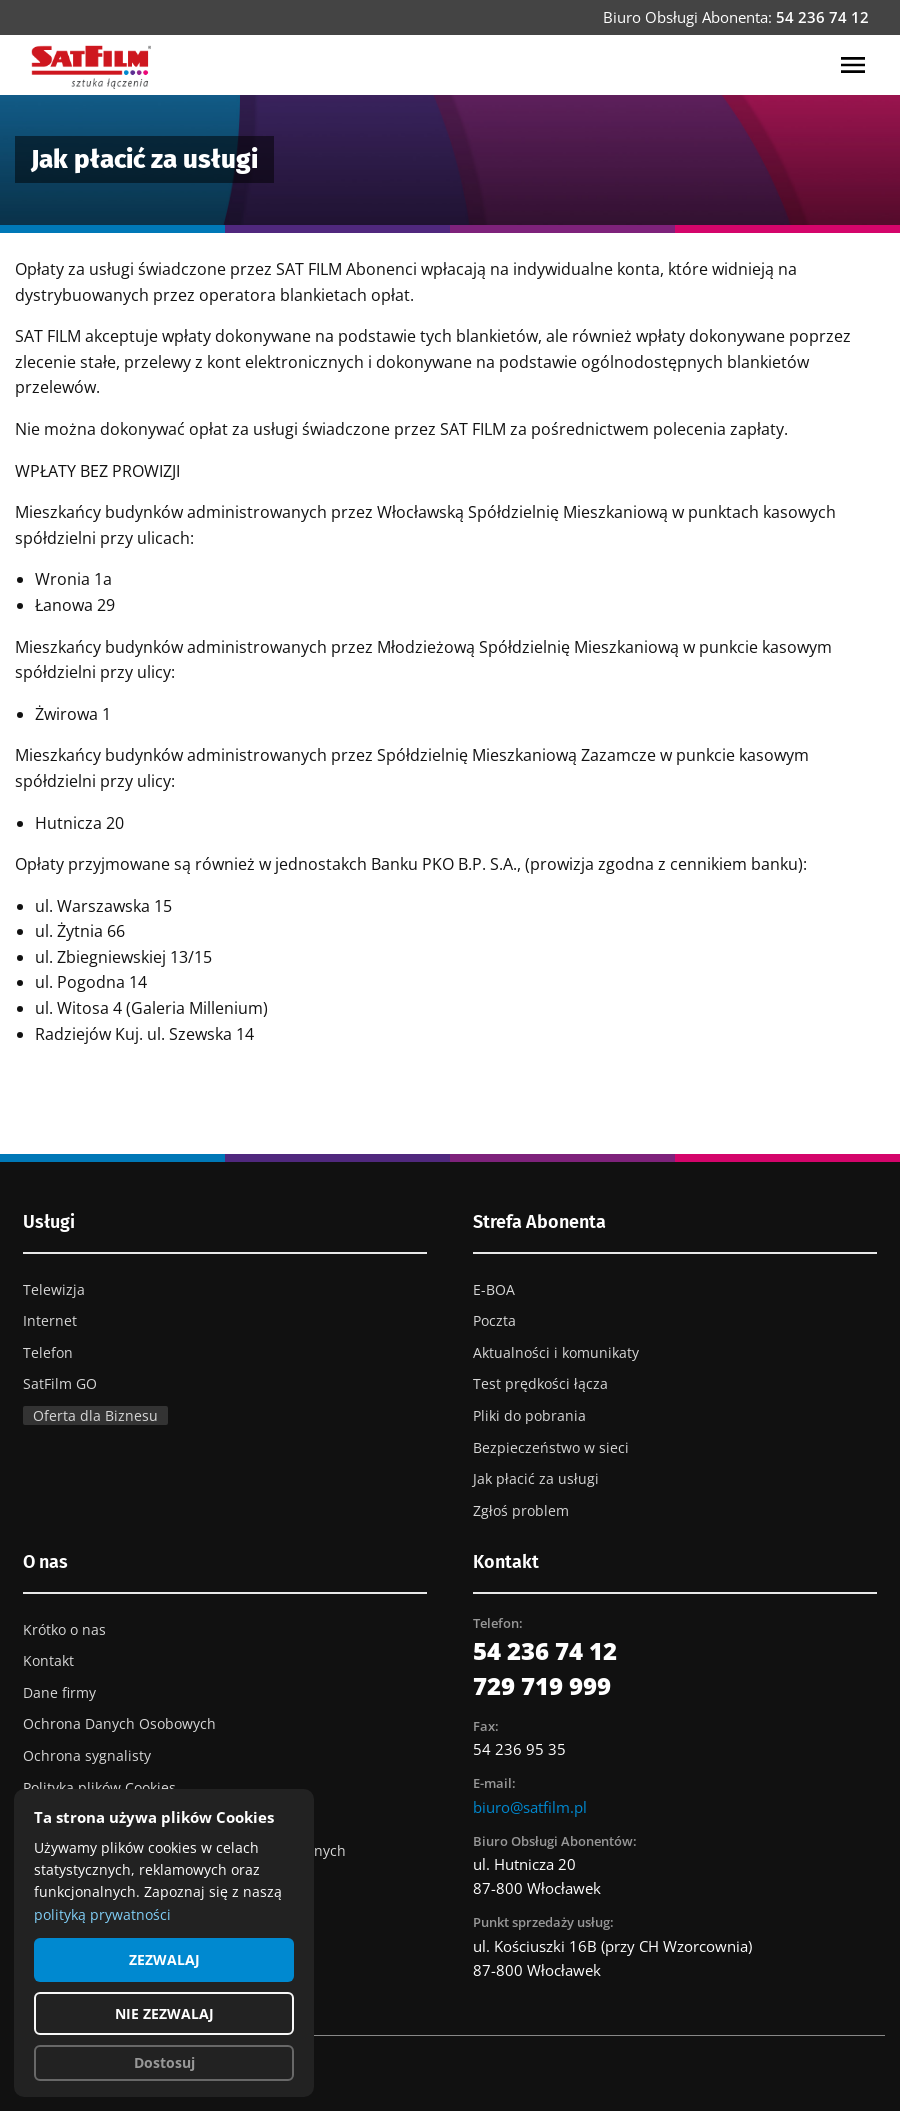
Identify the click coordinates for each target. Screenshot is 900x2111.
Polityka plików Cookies (99, 1787)
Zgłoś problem (521, 1510)
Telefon (48, 1352)
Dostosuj (164, 2062)
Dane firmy (59, 1692)
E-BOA (494, 1289)
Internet (50, 1320)
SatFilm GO (60, 1383)
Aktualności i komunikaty (556, 1352)
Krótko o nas (64, 1629)
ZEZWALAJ (164, 1959)
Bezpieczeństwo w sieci (551, 1447)
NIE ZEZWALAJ (164, 2013)
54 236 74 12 (822, 17)
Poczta (494, 1320)
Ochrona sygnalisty (87, 1755)
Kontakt (48, 1660)
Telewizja (54, 1289)
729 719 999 (542, 1685)
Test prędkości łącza (540, 1383)
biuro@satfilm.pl (530, 1807)
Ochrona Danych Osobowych (119, 1723)
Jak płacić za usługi (536, 1478)
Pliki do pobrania (529, 1415)
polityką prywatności (102, 1914)
